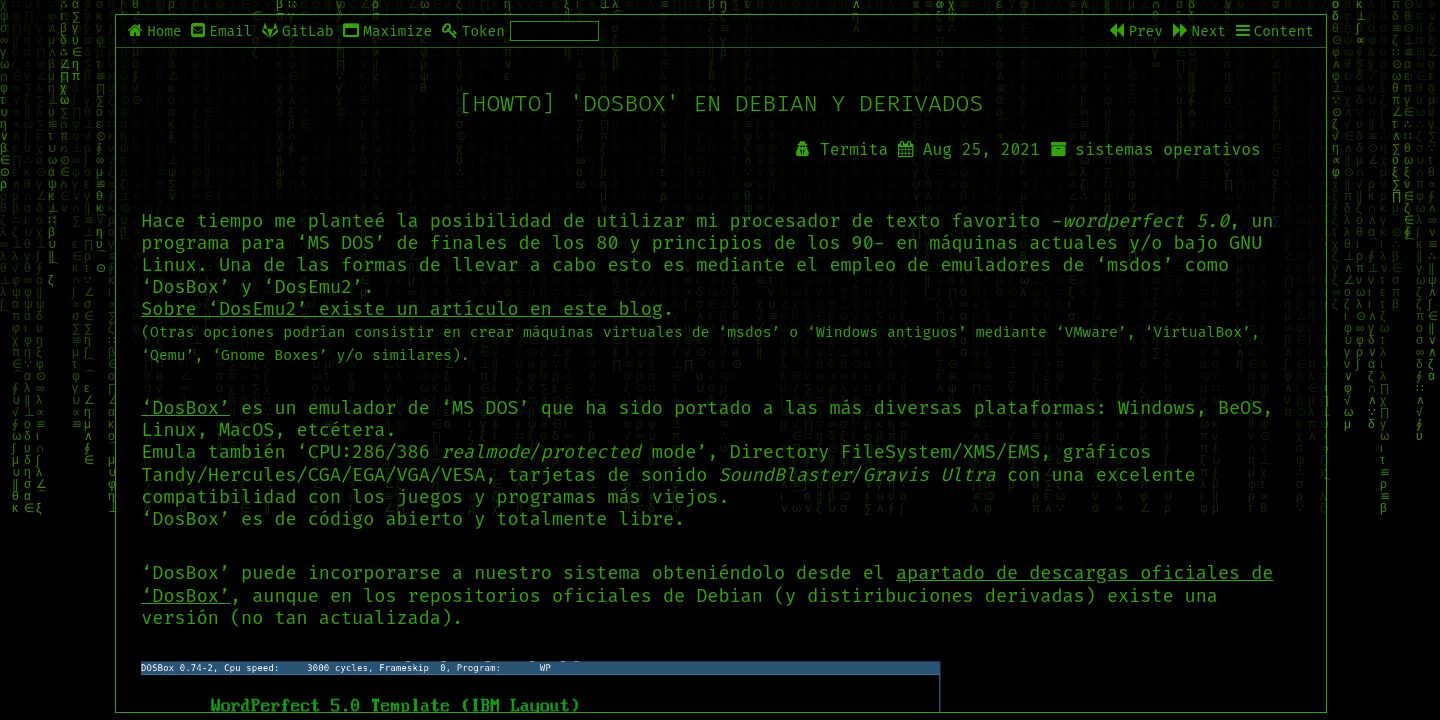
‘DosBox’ (185, 408)
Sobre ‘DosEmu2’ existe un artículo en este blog (402, 309)
